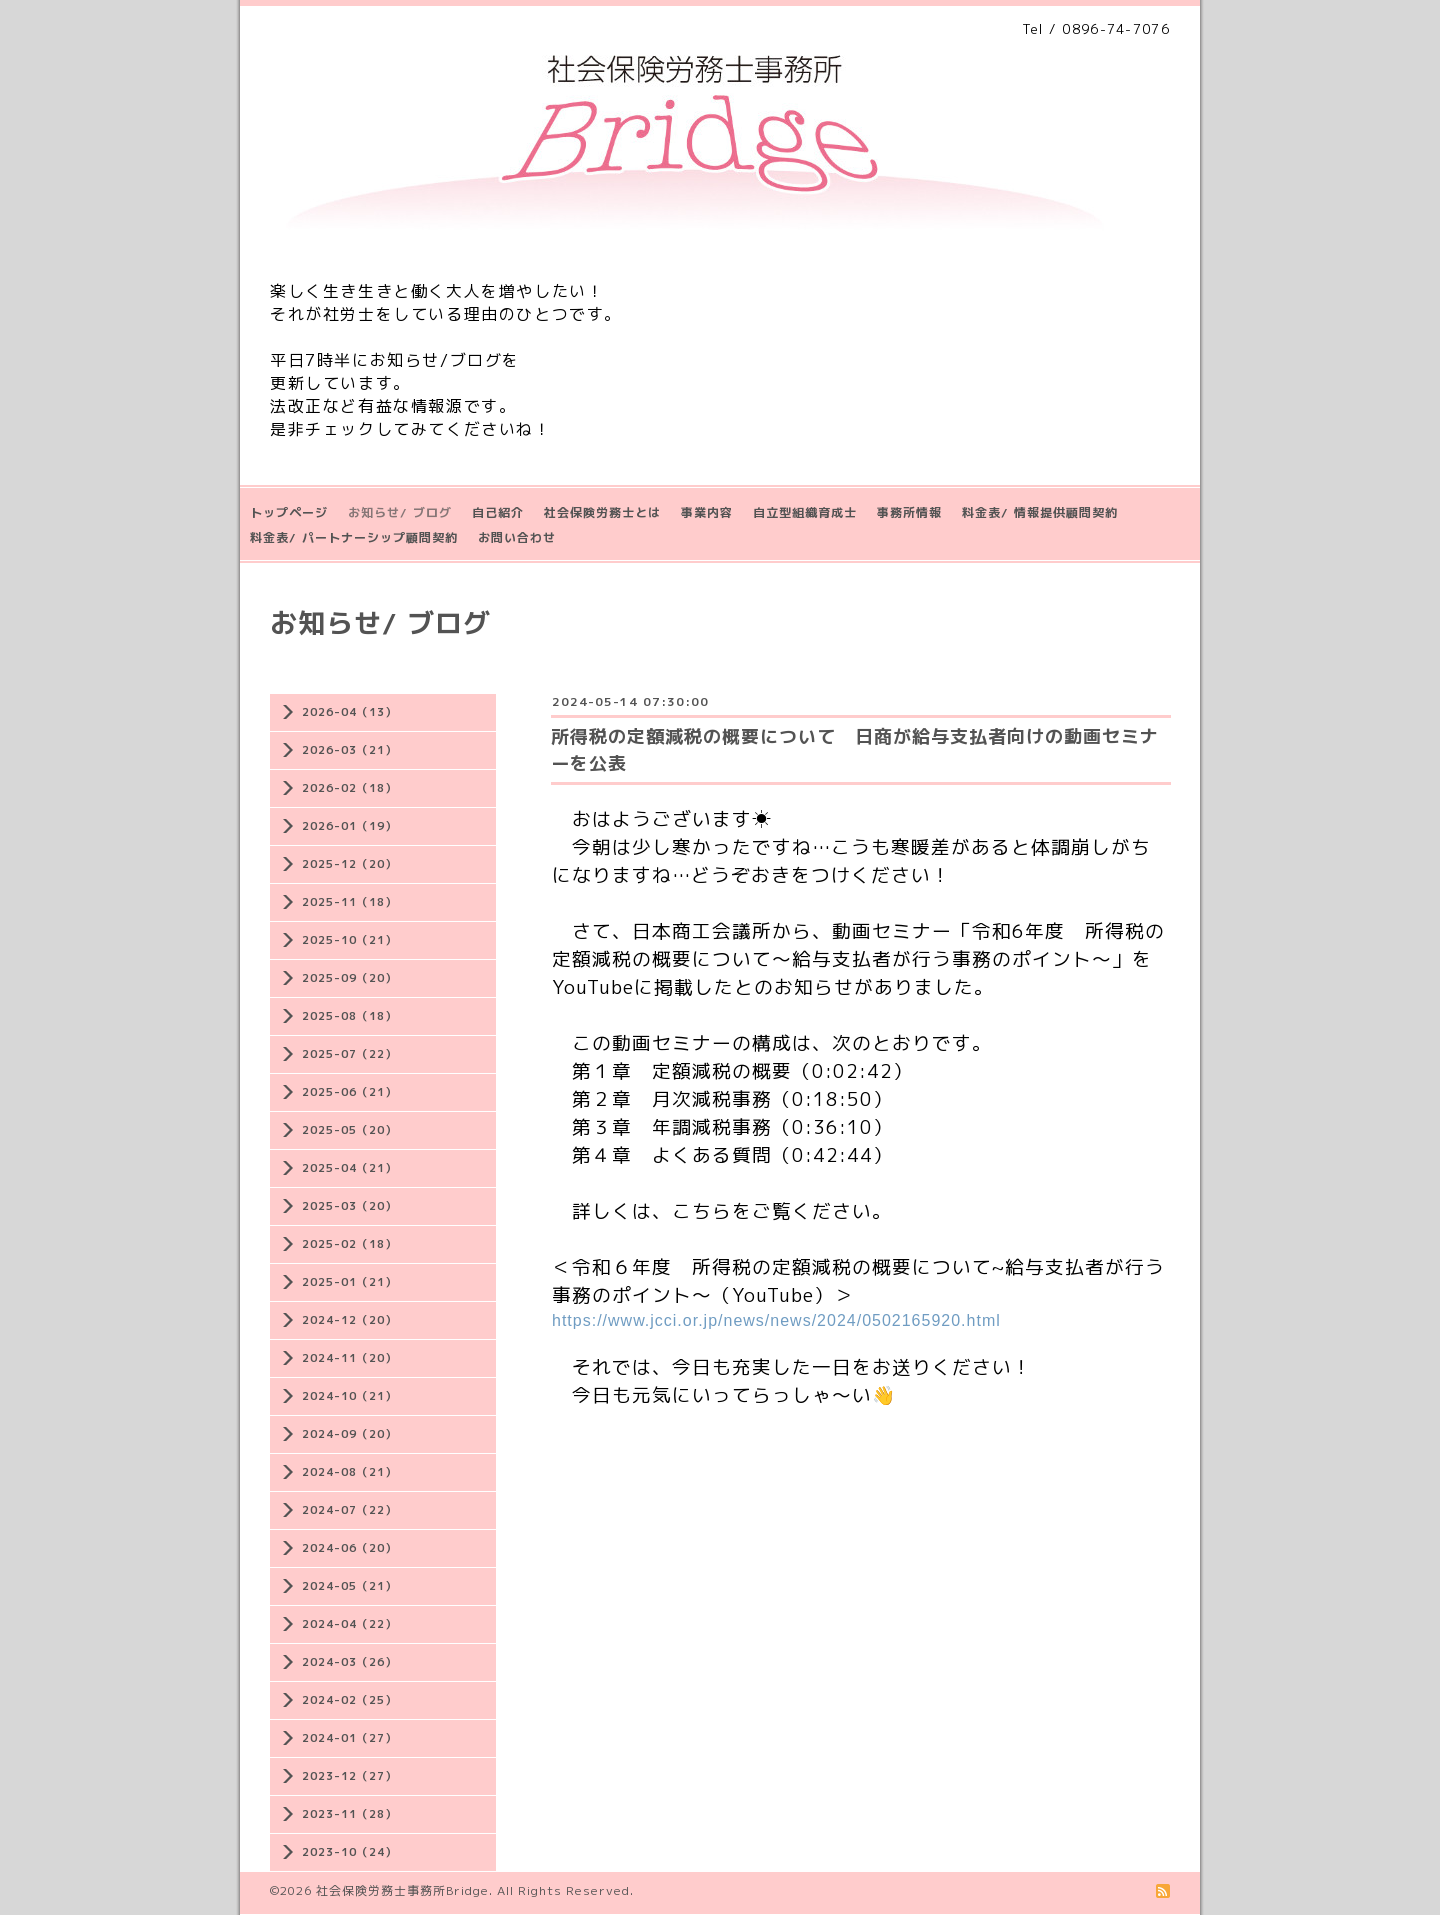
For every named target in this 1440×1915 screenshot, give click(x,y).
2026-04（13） (349, 712)
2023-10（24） (349, 1852)
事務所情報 (909, 512)
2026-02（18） (349, 788)
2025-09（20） (349, 978)
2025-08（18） (349, 1016)
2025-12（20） (349, 864)
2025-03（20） (349, 1206)
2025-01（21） (349, 1282)
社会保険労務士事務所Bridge (402, 1890)
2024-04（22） (349, 1624)
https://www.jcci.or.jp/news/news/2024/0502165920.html (776, 1320)
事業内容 (707, 512)
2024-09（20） (349, 1434)
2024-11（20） (349, 1358)
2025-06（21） (349, 1092)
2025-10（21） (349, 940)
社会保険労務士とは (602, 512)
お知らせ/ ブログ (400, 512)
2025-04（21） (349, 1168)
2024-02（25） (349, 1700)
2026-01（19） (349, 826)
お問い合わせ (517, 537)
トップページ (289, 512)
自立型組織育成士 (805, 512)
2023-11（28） (349, 1814)
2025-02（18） (349, 1244)
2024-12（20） (349, 1320)
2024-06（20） (349, 1548)
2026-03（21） (349, 750)
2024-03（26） (349, 1662)
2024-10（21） (349, 1396)
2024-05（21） (349, 1586)
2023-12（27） (349, 1776)
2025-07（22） (349, 1054)
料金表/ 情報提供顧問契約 (1040, 512)
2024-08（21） (349, 1472)
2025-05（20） (349, 1130)
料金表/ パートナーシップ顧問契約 (354, 537)
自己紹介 (498, 512)
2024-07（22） (349, 1510)
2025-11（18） (349, 902)
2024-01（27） (349, 1738)
